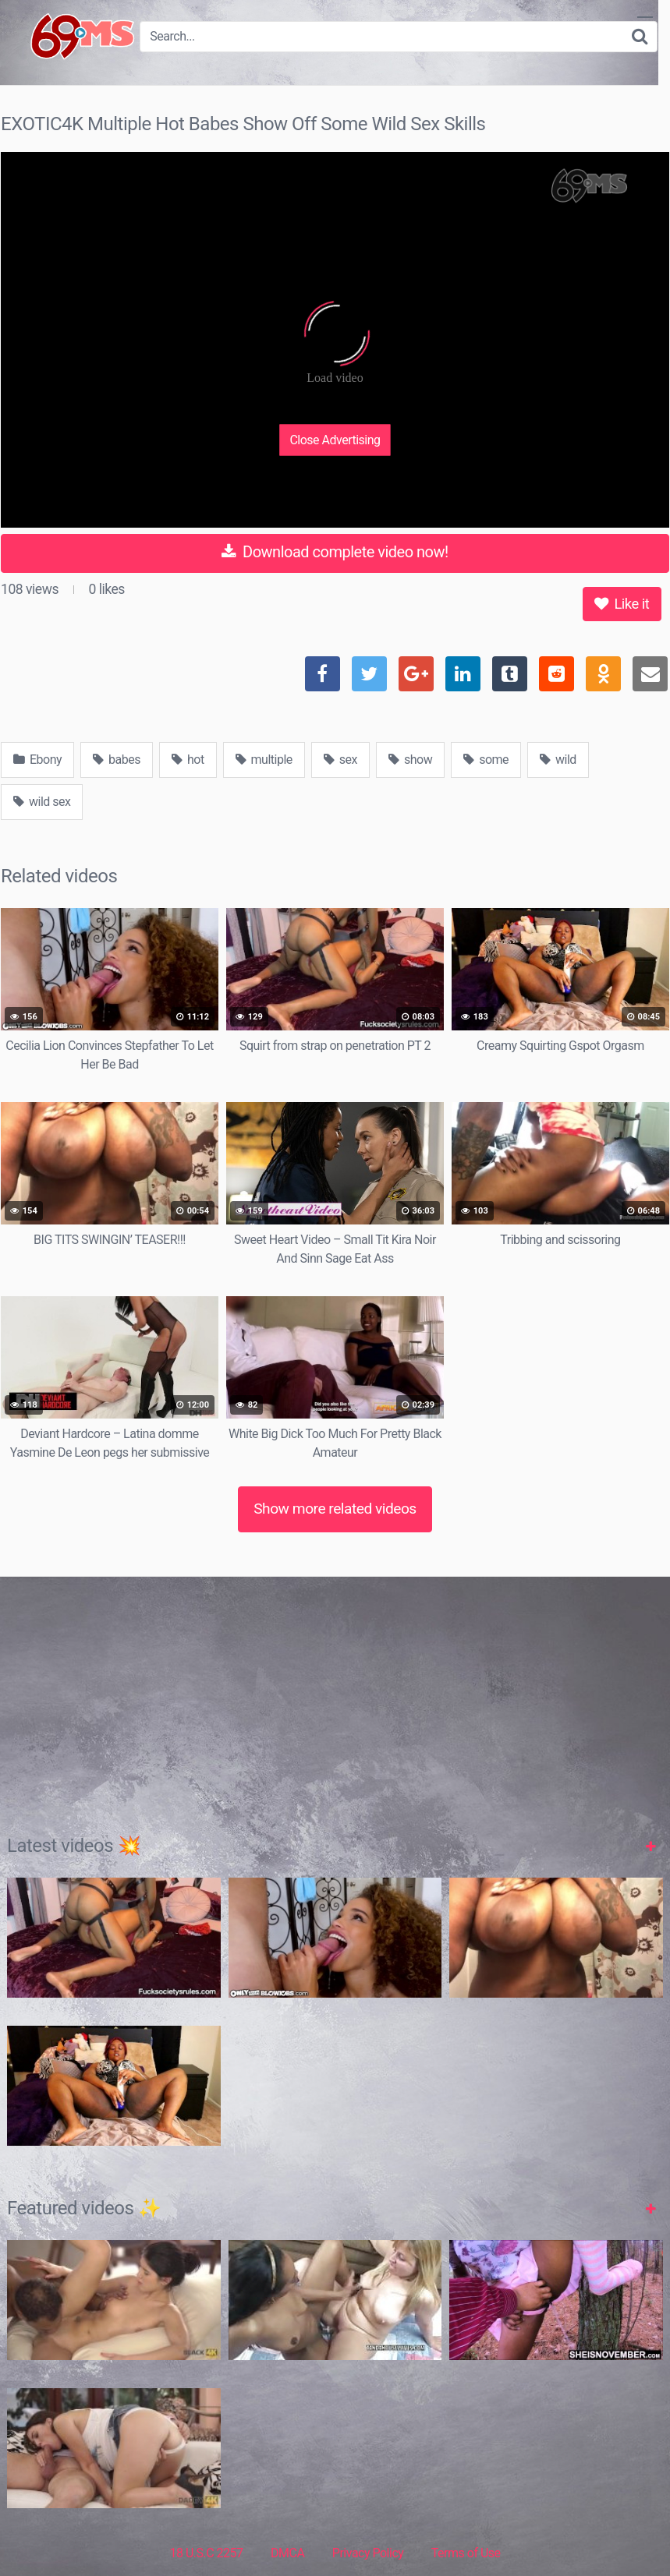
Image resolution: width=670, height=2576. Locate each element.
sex (340, 759)
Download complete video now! (335, 551)
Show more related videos (335, 1509)
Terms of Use (466, 2553)
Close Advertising (334, 440)
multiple (264, 759)
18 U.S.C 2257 (206, 2553)
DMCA (287, 2553)
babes (116, 759)
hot (188, 759)
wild (558, 759)
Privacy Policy (368, 2553)
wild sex (41, 801)
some (486, 759)
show (410, 759)
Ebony (37, 759)
